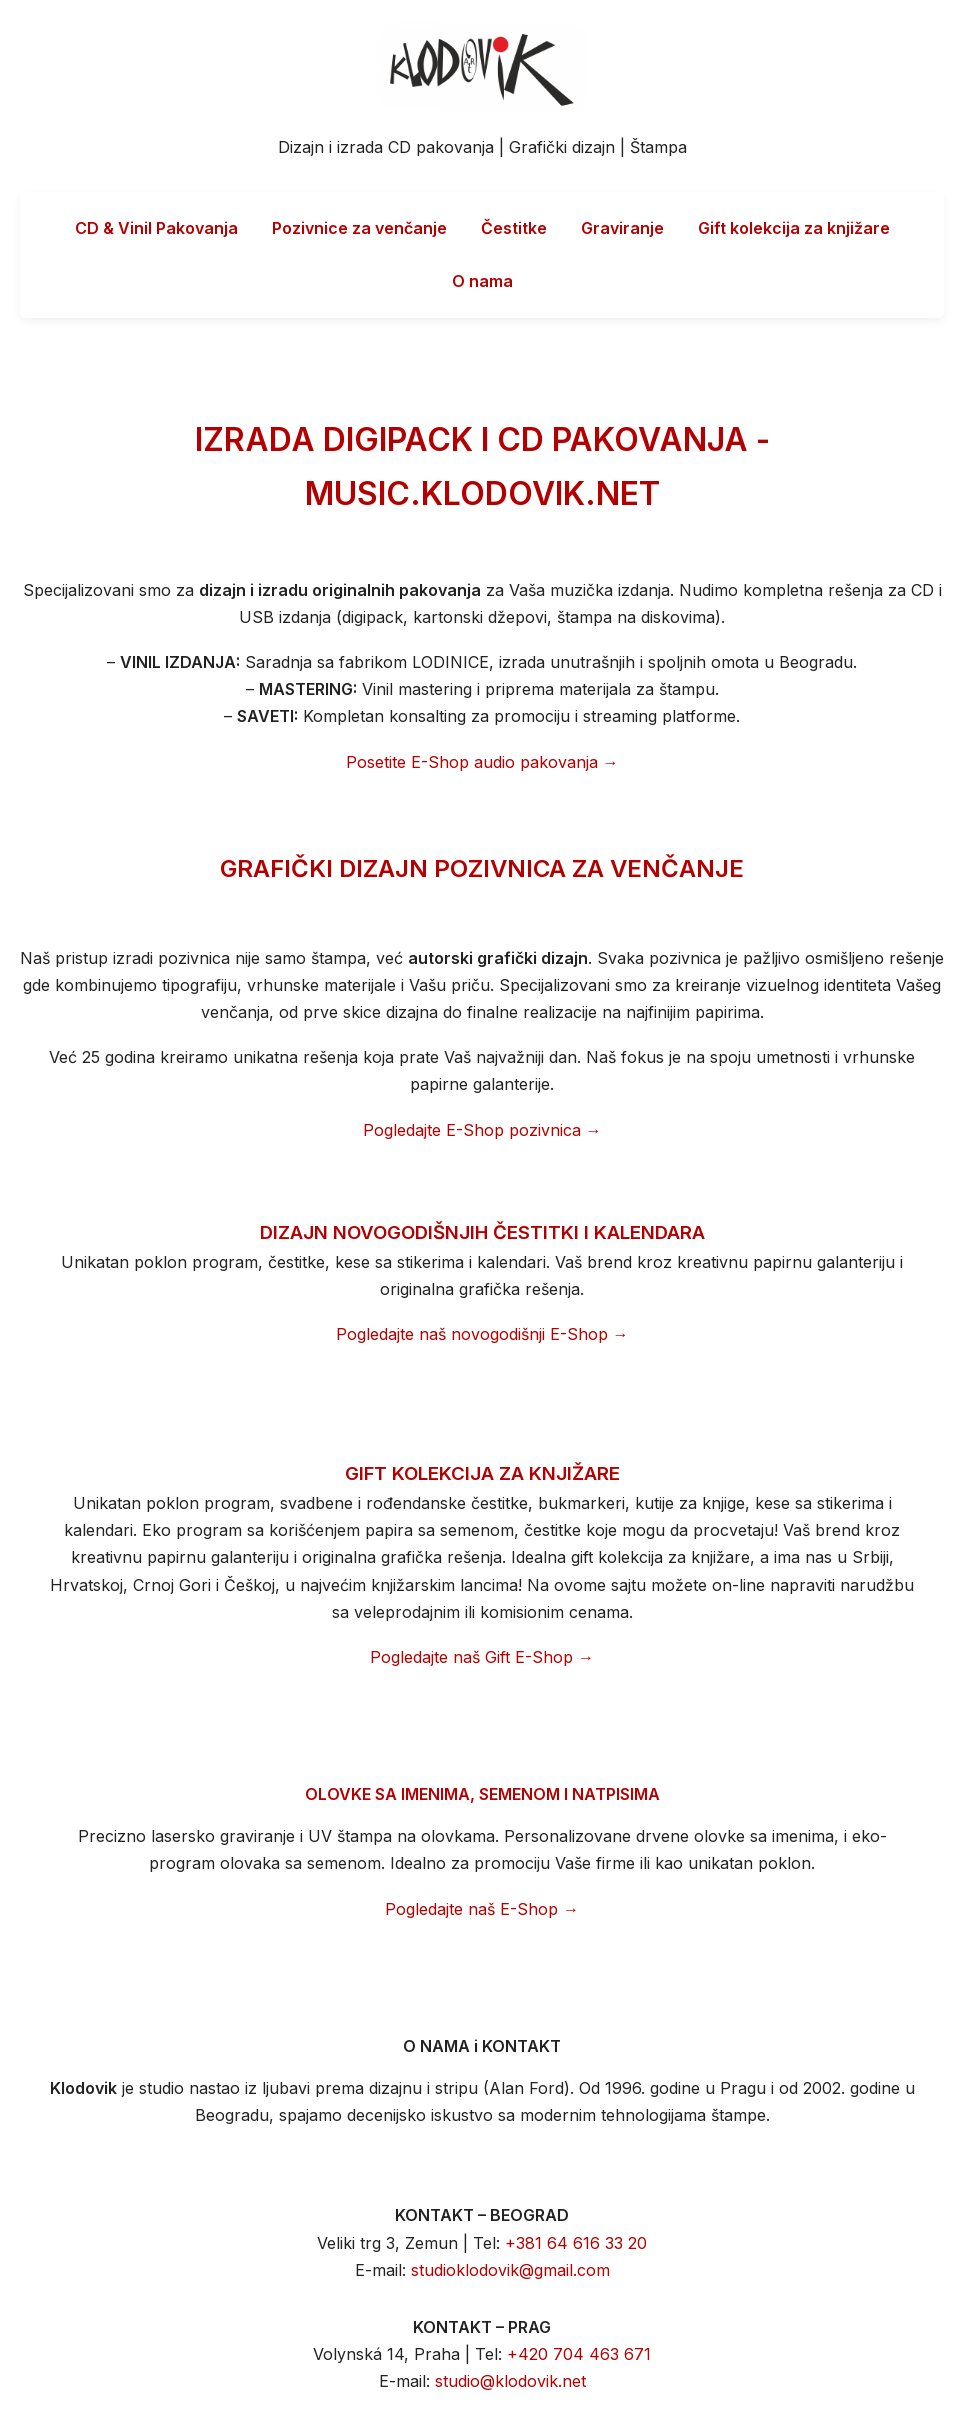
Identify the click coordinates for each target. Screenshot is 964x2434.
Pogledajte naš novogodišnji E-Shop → (482, 1334)
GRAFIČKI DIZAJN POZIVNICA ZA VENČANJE (482, 868)
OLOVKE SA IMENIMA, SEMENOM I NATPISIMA (482, 1794)
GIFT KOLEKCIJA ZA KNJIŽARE (482, 1473)
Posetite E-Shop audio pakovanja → (482, 762)
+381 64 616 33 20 (576, 2243)
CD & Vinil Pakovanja (156, 228)
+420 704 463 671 (579, 2354)
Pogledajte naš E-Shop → (482, 1909)
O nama (482, 281)
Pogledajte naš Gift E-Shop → (482, 1657)
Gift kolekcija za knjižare (794, 228)
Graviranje (622, 228)
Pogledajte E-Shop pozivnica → (482, 1130)
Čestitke (514, 228)
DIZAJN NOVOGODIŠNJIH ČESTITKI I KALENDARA (482, 1232)
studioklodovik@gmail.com (510, 2270)
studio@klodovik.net (510, 2381)
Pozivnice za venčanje (359, 228)
